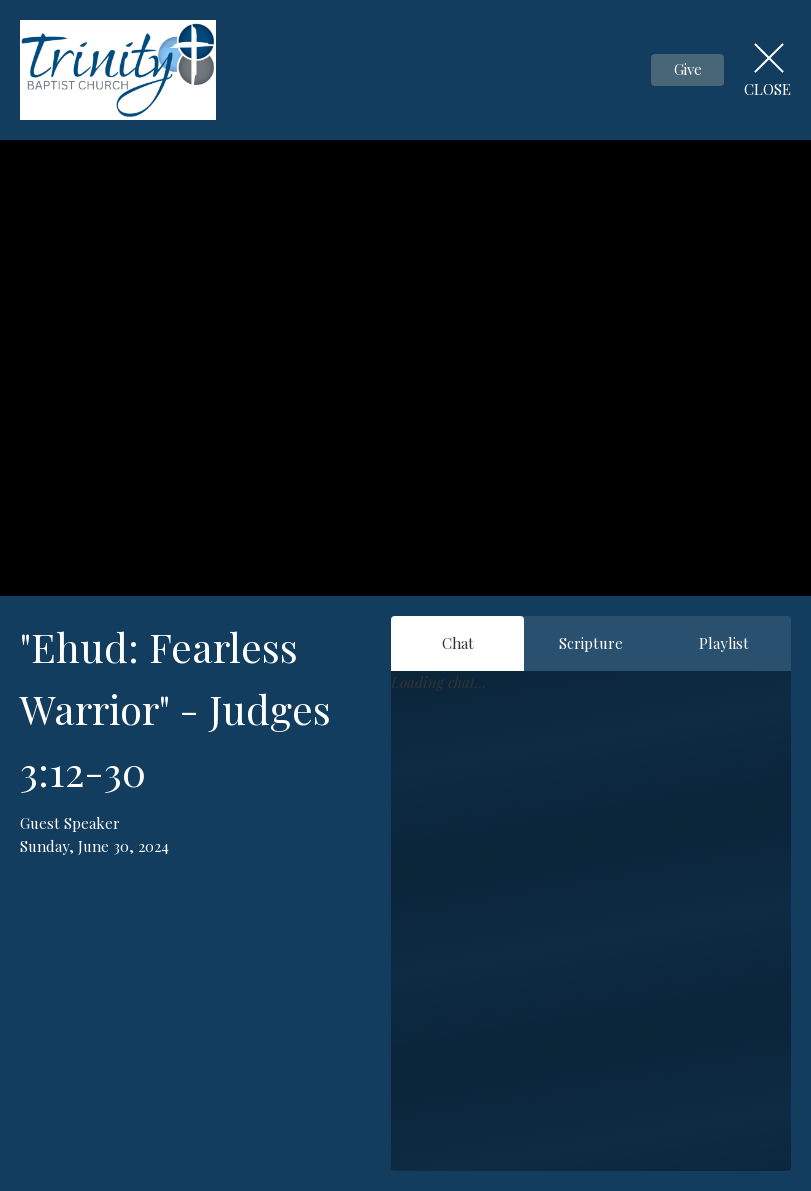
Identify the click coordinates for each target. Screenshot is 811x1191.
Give (688, 69)
